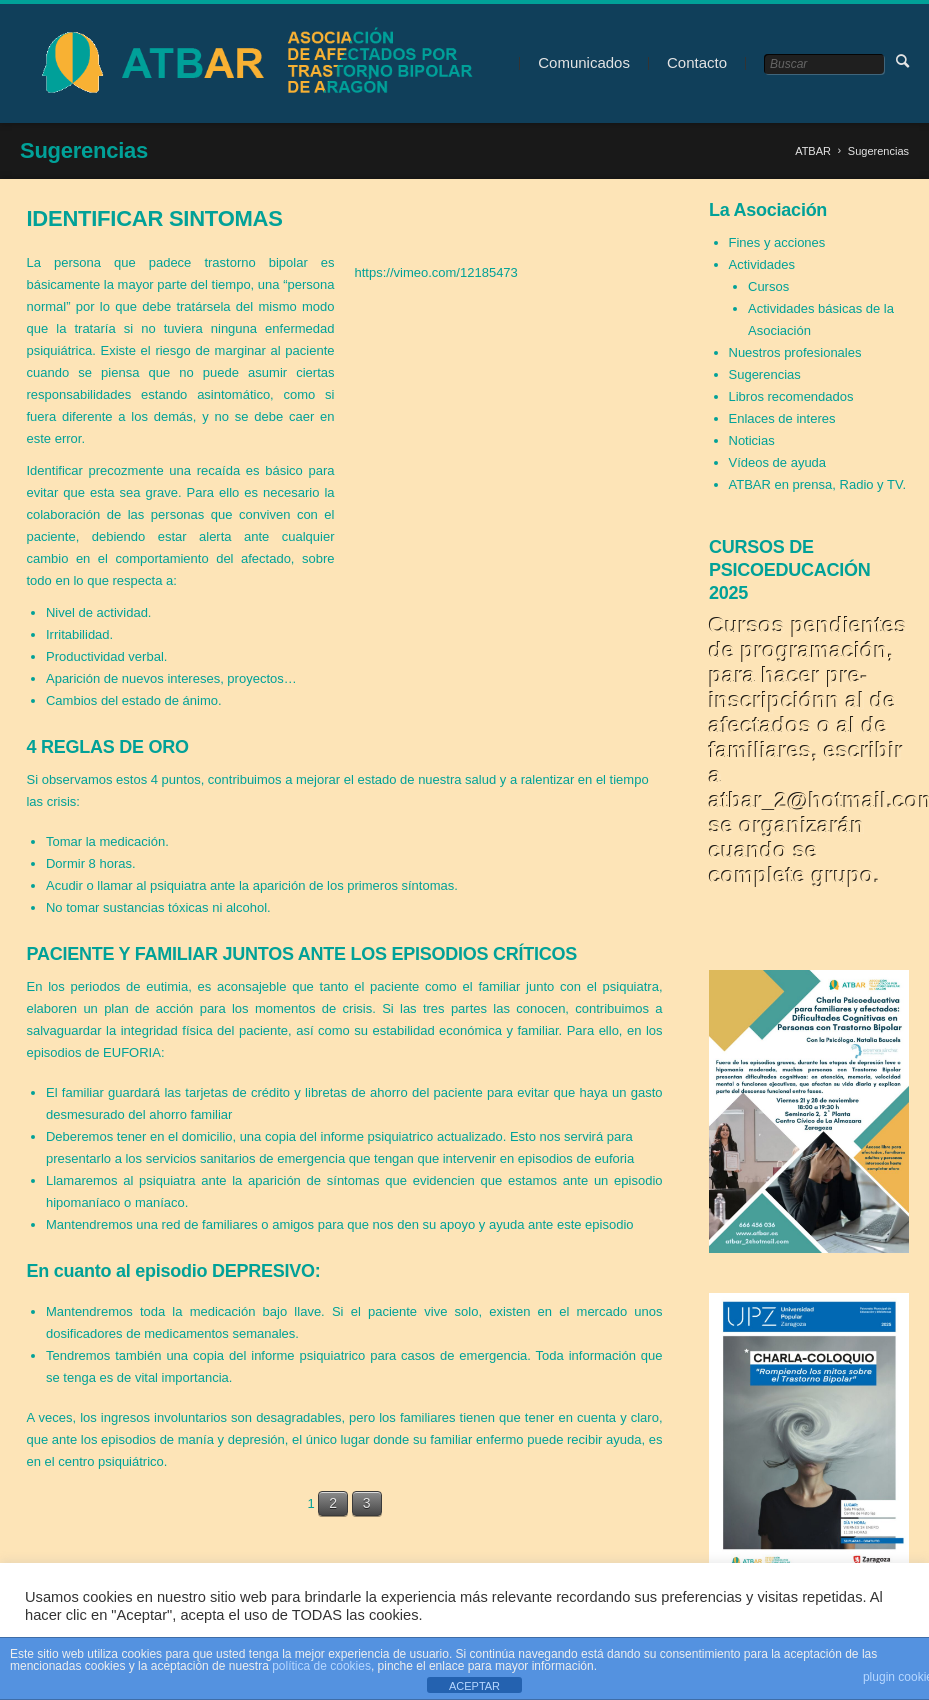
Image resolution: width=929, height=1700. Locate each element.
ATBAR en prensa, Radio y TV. (818, 484)
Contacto (697, 62)
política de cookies (321, 1666)
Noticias (752, 440)
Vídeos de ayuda (778, 462)
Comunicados (584, 62)
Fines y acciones (777, 242)
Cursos (768, 286)
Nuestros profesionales (795, 352)
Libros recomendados (791, 396)
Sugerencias (765, 374)
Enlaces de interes (782, 418)
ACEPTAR (474, 1686)
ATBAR (813, 151)
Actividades (762, 264)
